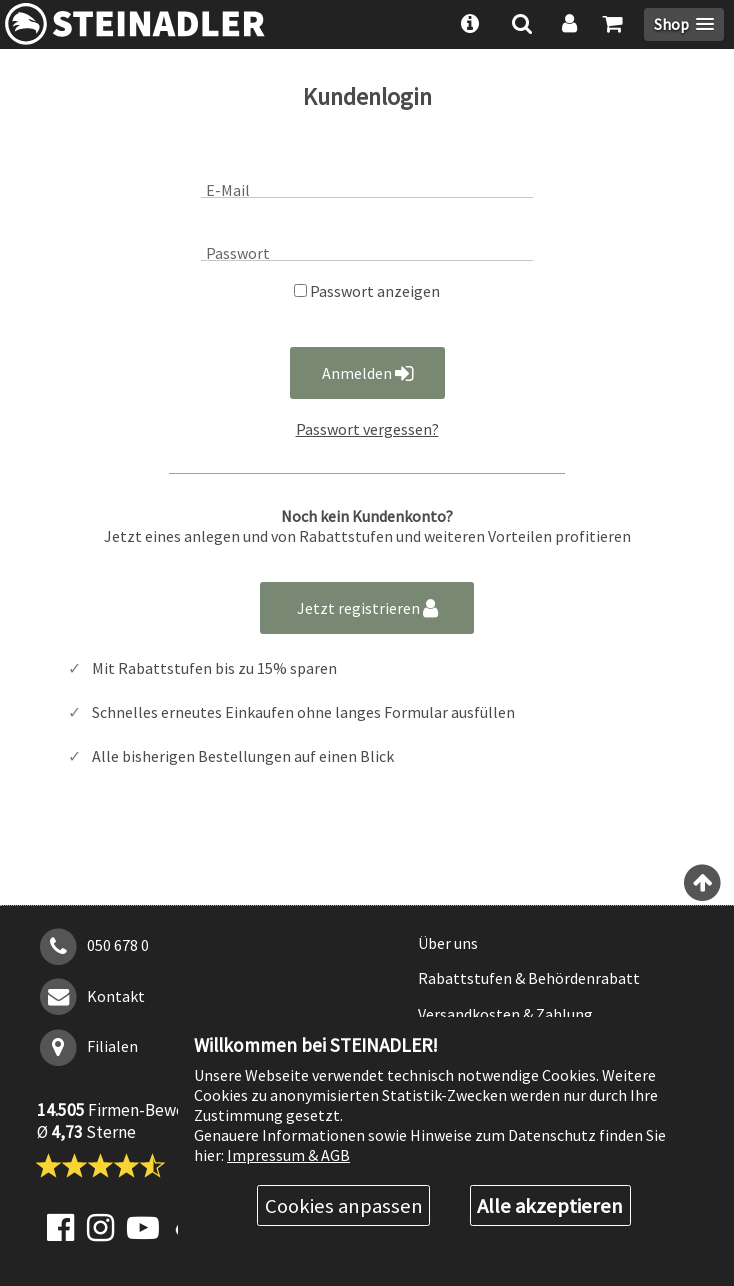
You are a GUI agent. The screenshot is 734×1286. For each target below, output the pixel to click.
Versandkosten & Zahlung (505, 1014)
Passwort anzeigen (367, 291)
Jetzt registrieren (367, 608)
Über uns (448, 943)
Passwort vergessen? (367, 429)
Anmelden (367, 373)
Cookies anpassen (344, 1206)
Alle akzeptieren (550, 1206)
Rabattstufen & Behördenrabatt (529, 978)
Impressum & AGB (288, 1155)
